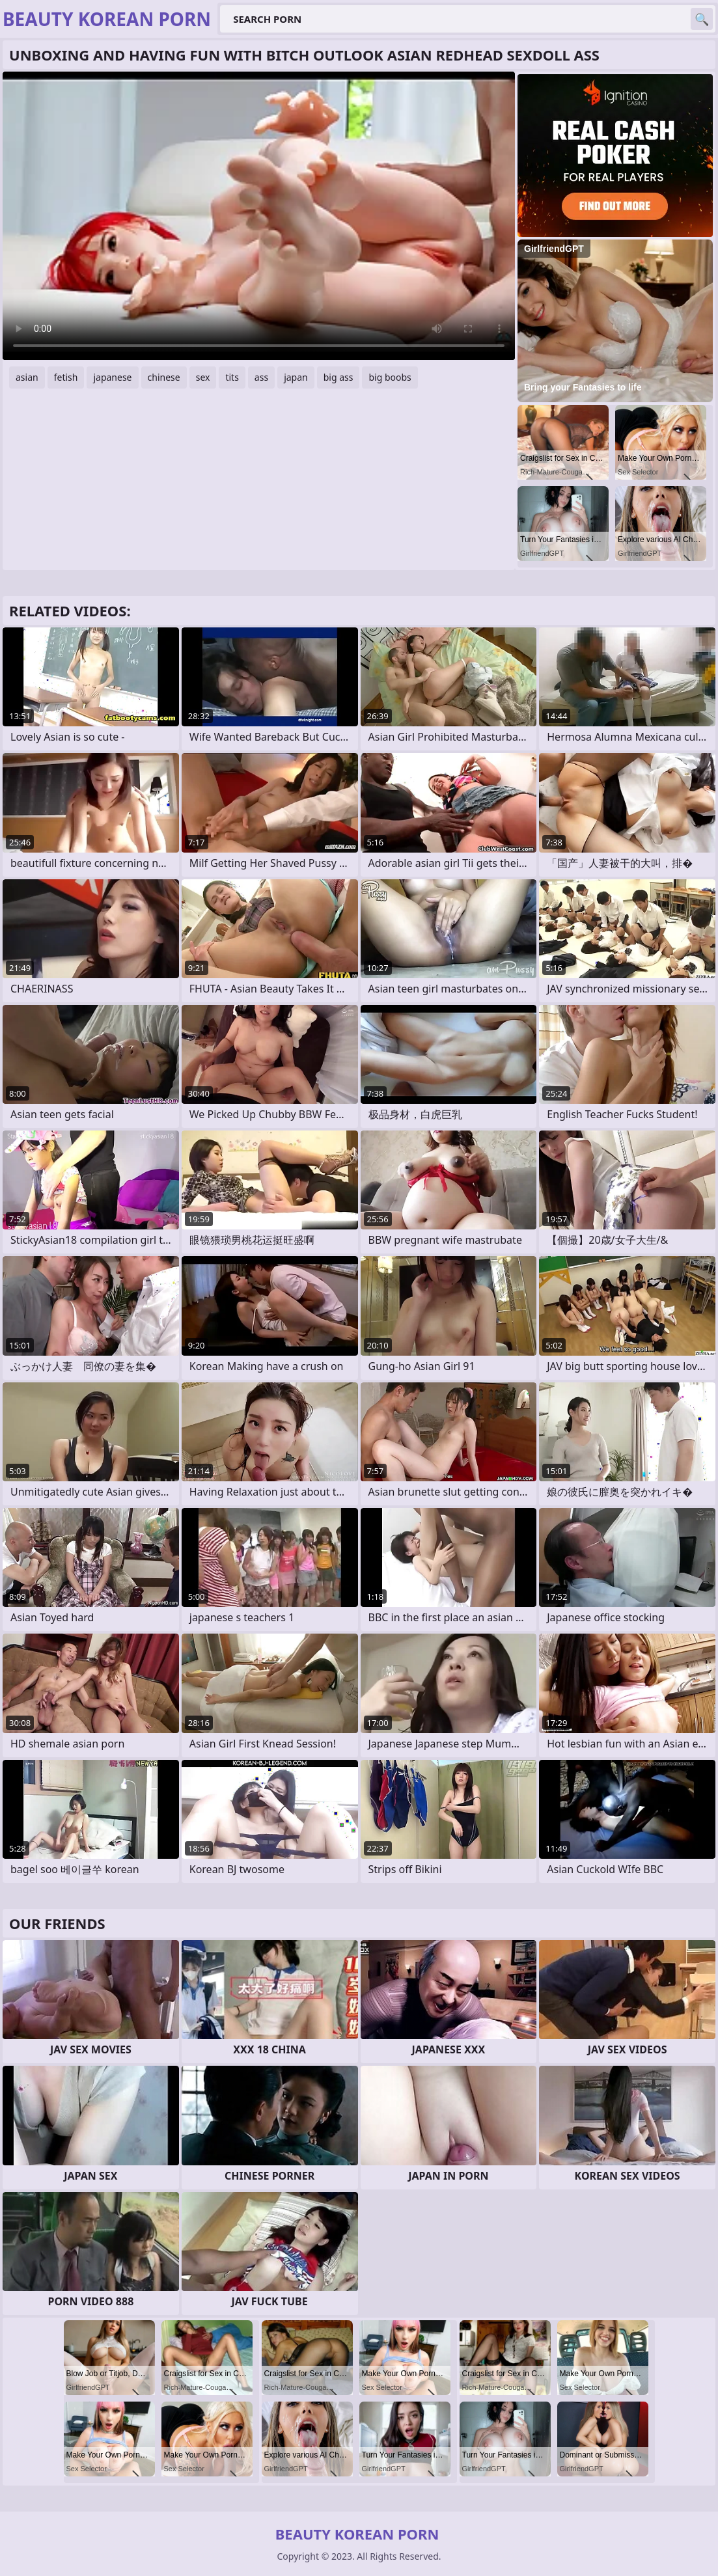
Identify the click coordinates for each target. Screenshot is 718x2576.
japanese (112, 377)
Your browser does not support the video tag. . (259, 216)
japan (296, 377)
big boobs (389, 377)
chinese (164, 377)
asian (27, 377)
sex (203, 377)
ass (261, 377)
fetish (66, 377)
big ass (338, 377)
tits (231, 377)
